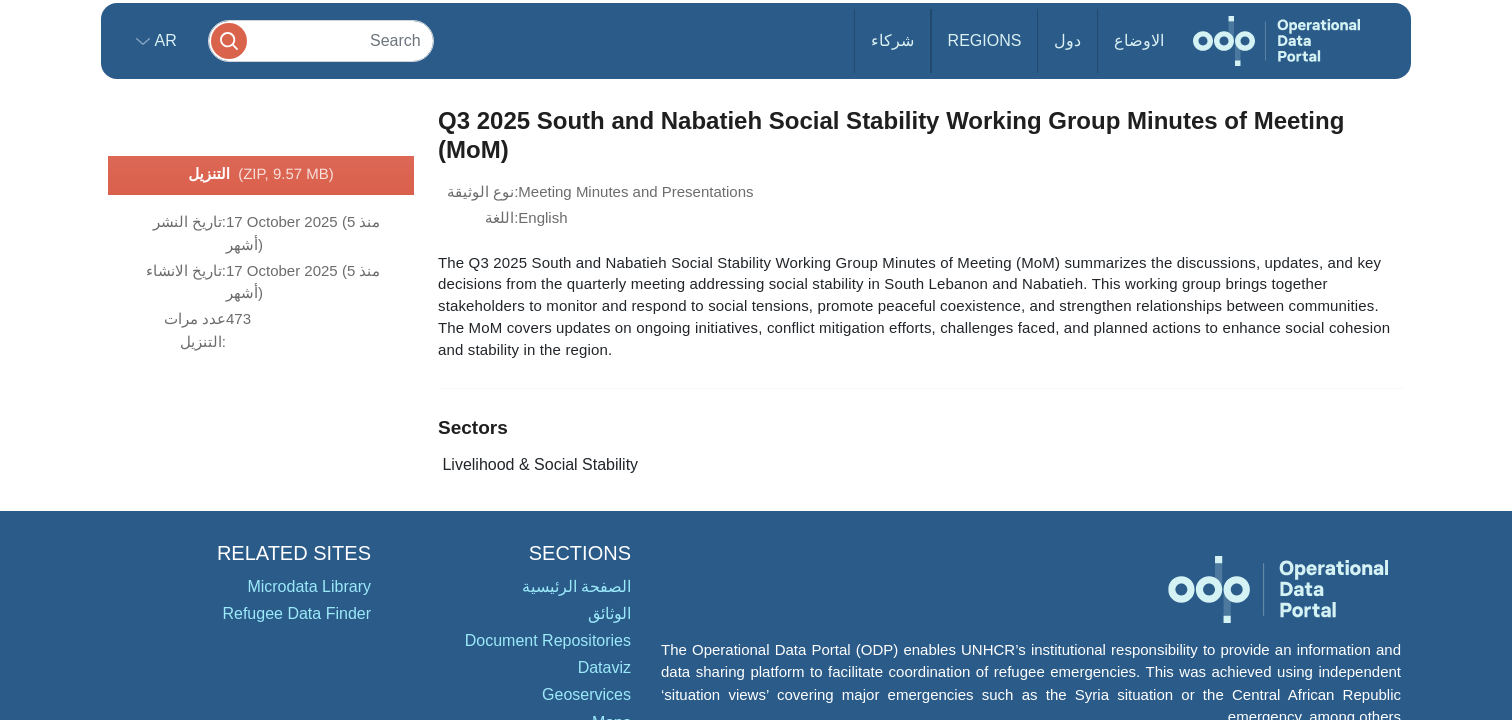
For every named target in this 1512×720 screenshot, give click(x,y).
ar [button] (163, 40)
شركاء (892, 40)
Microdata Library (309, 586)
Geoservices (586, 694)
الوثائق (609, 613)
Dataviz (604, 667)
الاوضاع (1139, 40)
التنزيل (261, 175)
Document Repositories (548, 640)
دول (1067, 40)
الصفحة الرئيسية (576, 586)
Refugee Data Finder (296, 613)
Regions (985, 40)
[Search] (321, 40)
